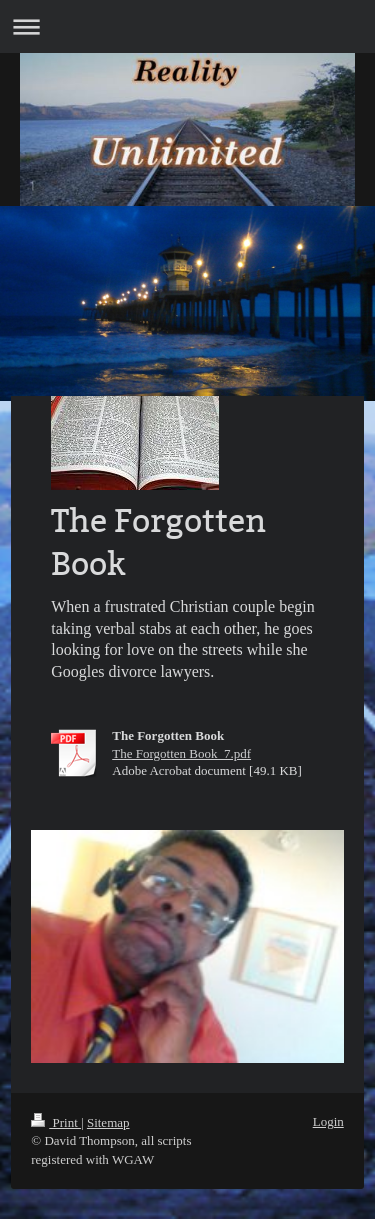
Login (328, 1121)
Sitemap (108, 1122)
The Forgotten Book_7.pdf (181, 753)
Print (56, 1122)
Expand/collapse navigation (187, 26)
